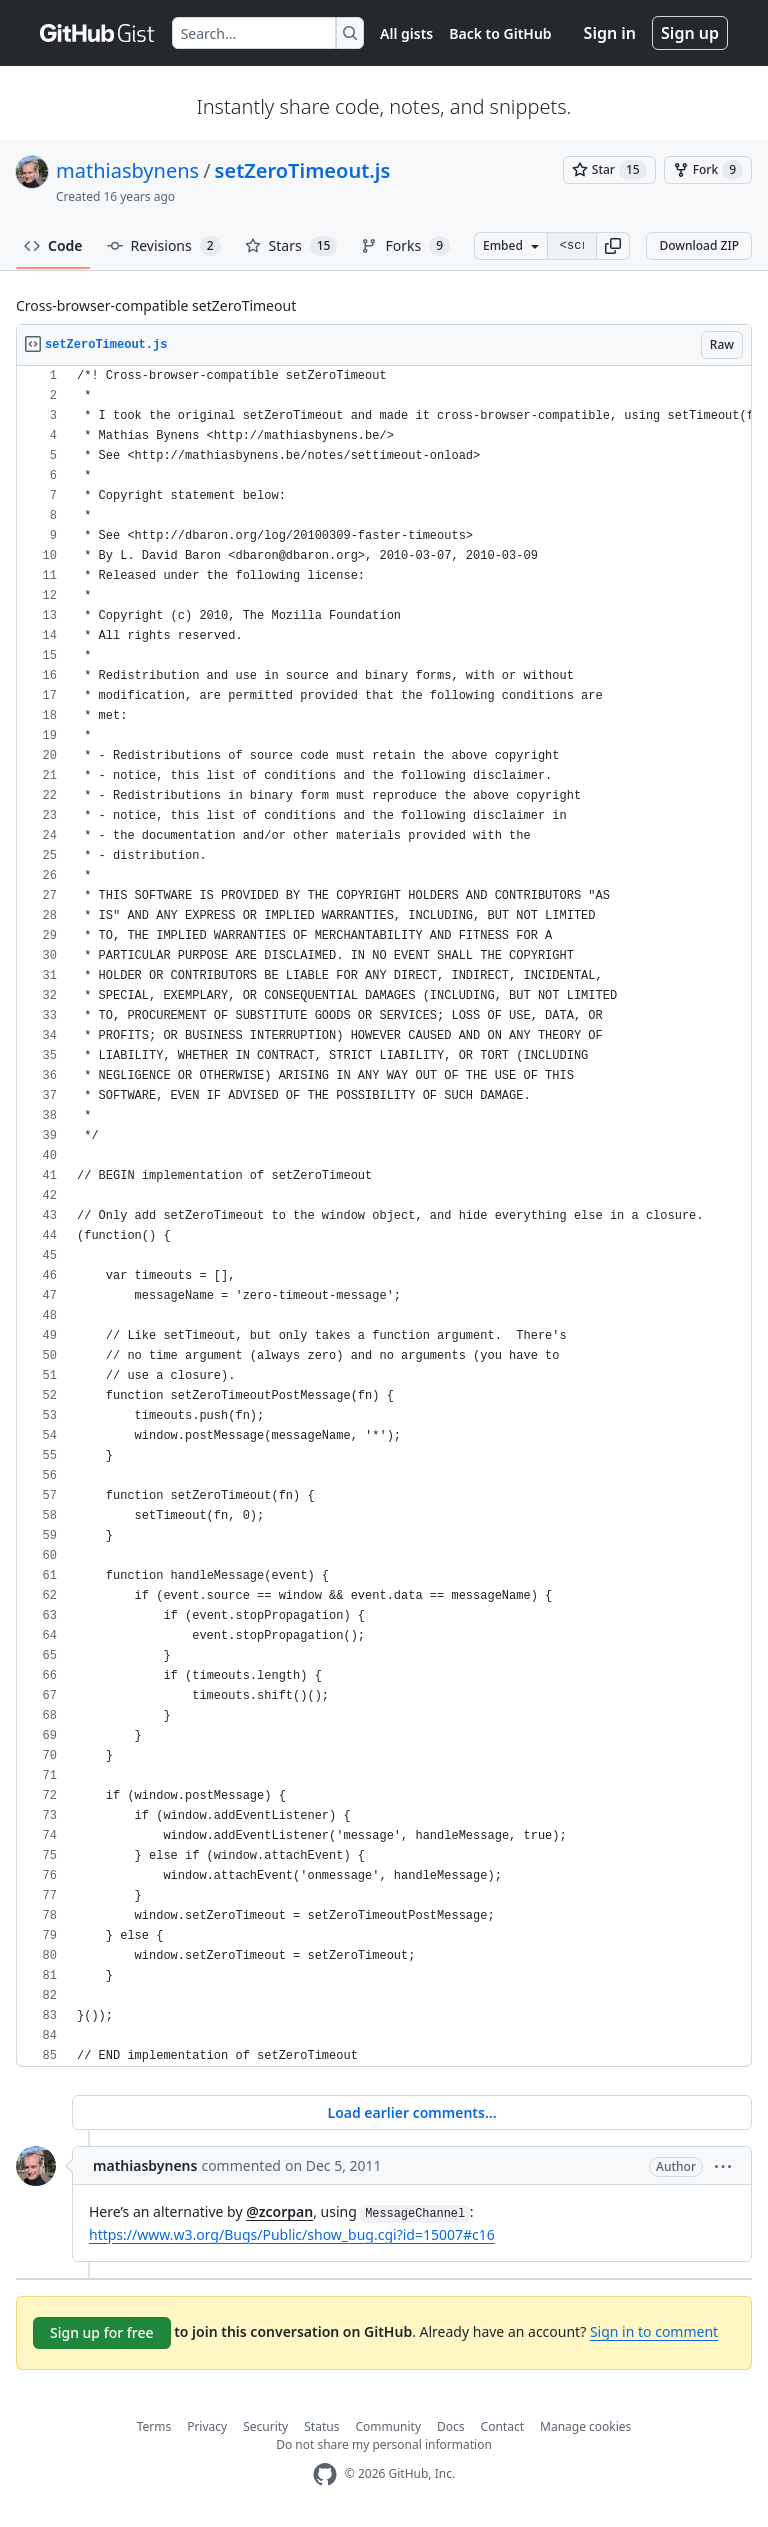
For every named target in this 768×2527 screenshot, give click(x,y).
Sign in (610, 33)
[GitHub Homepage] (325, 2474)
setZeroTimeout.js (303, 170)
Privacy (207, 2426)
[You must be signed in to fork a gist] (708, 170)
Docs (451, 2426)
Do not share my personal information (384, 2444)
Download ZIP (699, 245)
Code (53, 245)
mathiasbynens (127, 170)
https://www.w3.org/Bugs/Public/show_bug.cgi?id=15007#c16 (292, 2234)
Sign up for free (102, 2332)
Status (321, 2426)
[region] (384, 1216)
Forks (405, 246)
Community (388, 2426)
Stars (291, 246)
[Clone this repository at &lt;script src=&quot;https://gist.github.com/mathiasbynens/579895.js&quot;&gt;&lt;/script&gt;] (572, 246)
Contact (502, 2426)
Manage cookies (585, 2426)
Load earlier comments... (411, 2112)
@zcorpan (279, 2211)
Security (265, 2426)
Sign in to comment (654, 2331)
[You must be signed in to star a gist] (609, 170)
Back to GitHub (500, 33)
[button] (613, 246)
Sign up (690, 33)
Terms (154, 2426)
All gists (406, 33)
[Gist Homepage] (98, 33)
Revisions (164, 246)
